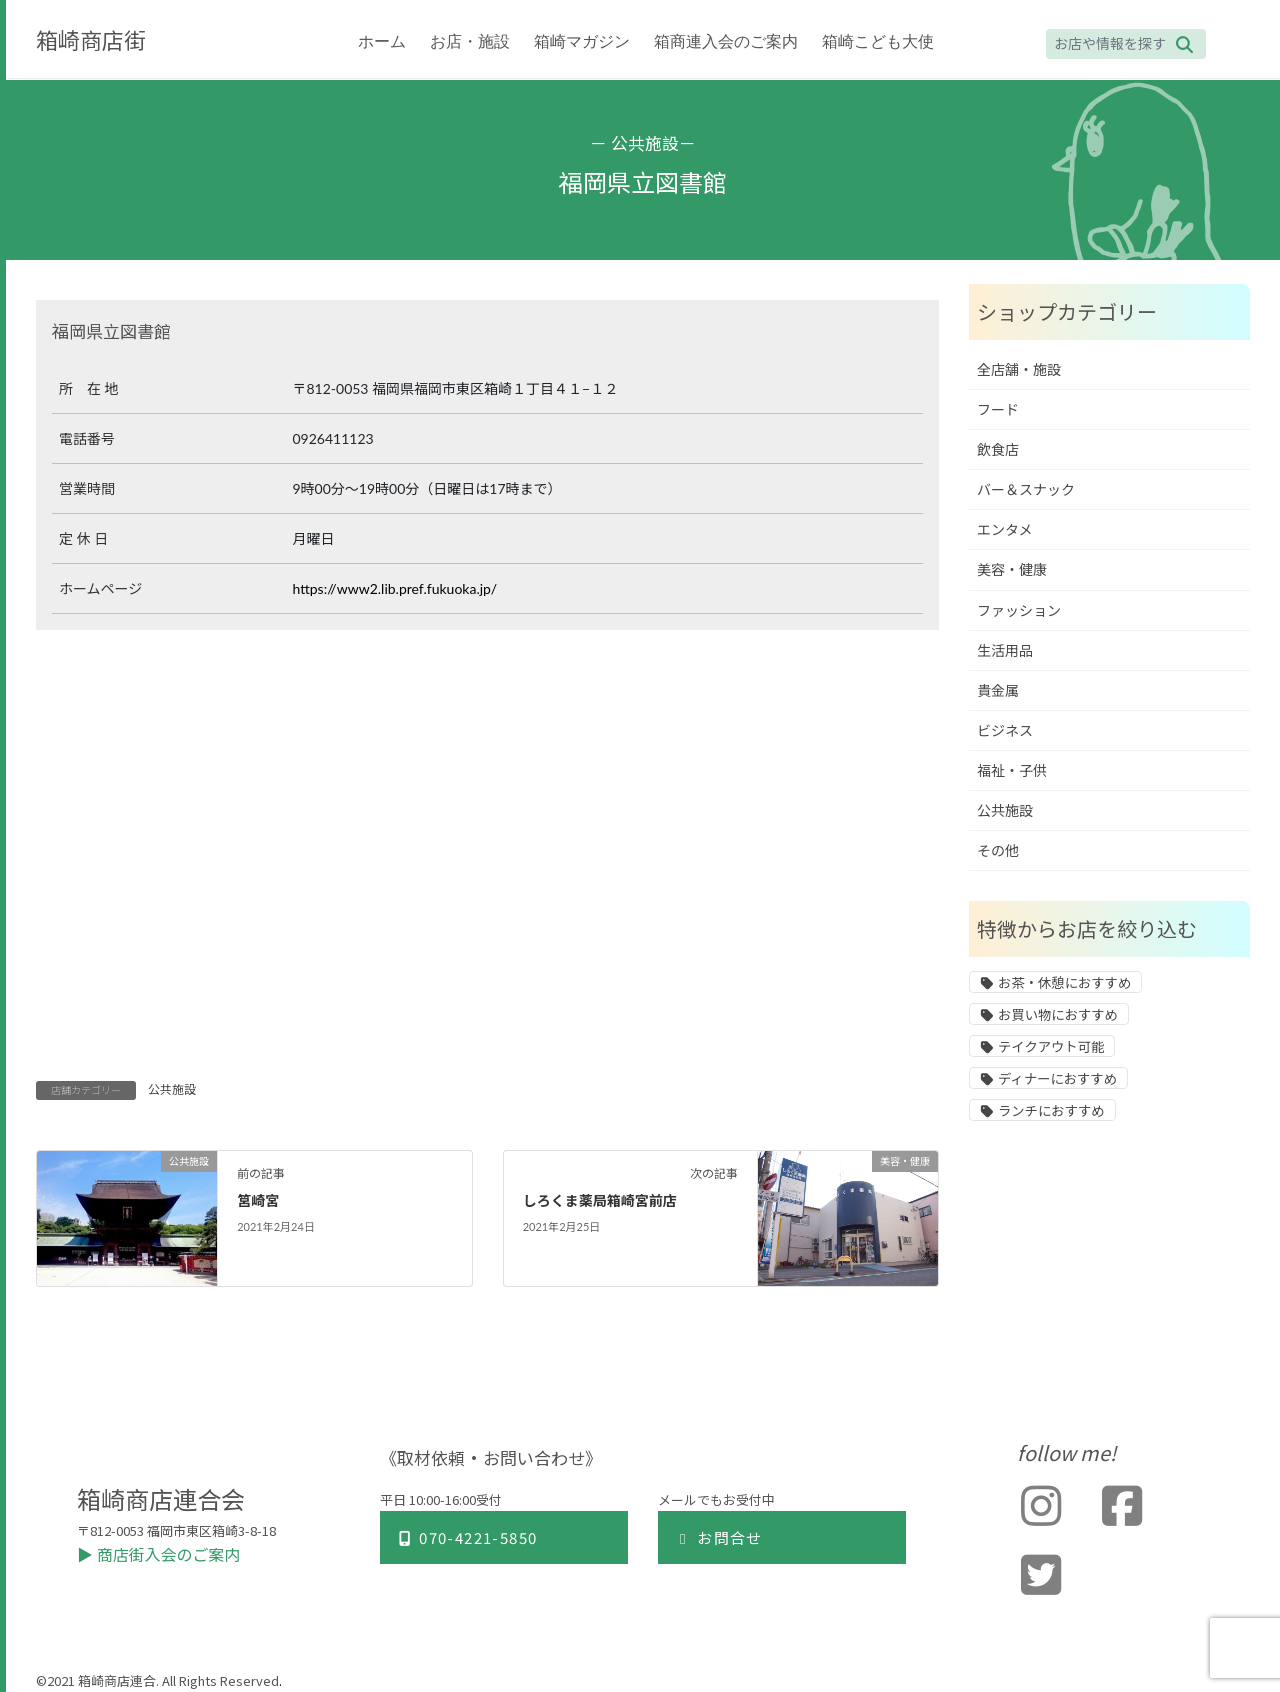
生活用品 (1005, 650)
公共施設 (645, 142)
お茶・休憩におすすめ (1064, 983)
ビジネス (1005, 730)
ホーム (382, 41)
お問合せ (718, 1537)
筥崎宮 (258, 1200)
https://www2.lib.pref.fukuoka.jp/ (394, 588)
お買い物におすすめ (1058, 1015)
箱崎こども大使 (878, 41)
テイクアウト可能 (1051, 1047)
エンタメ (1005, 529)
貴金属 (998, 690)
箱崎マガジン (582, 41)
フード (998, 409)
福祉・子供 (1012, 770)
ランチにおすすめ (1051, 1111)
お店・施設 (470, 41)
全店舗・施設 (1019, 369)
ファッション (1019, 610)
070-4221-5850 (466, 1537)
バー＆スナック (1026, 489)
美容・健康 (1012, 569)
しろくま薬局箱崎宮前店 (600, 1200)
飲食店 (998, 449)
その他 (998, 850)
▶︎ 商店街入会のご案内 (159, 1554)
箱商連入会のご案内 (726, 41)
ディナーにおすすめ (1057, 1079)
